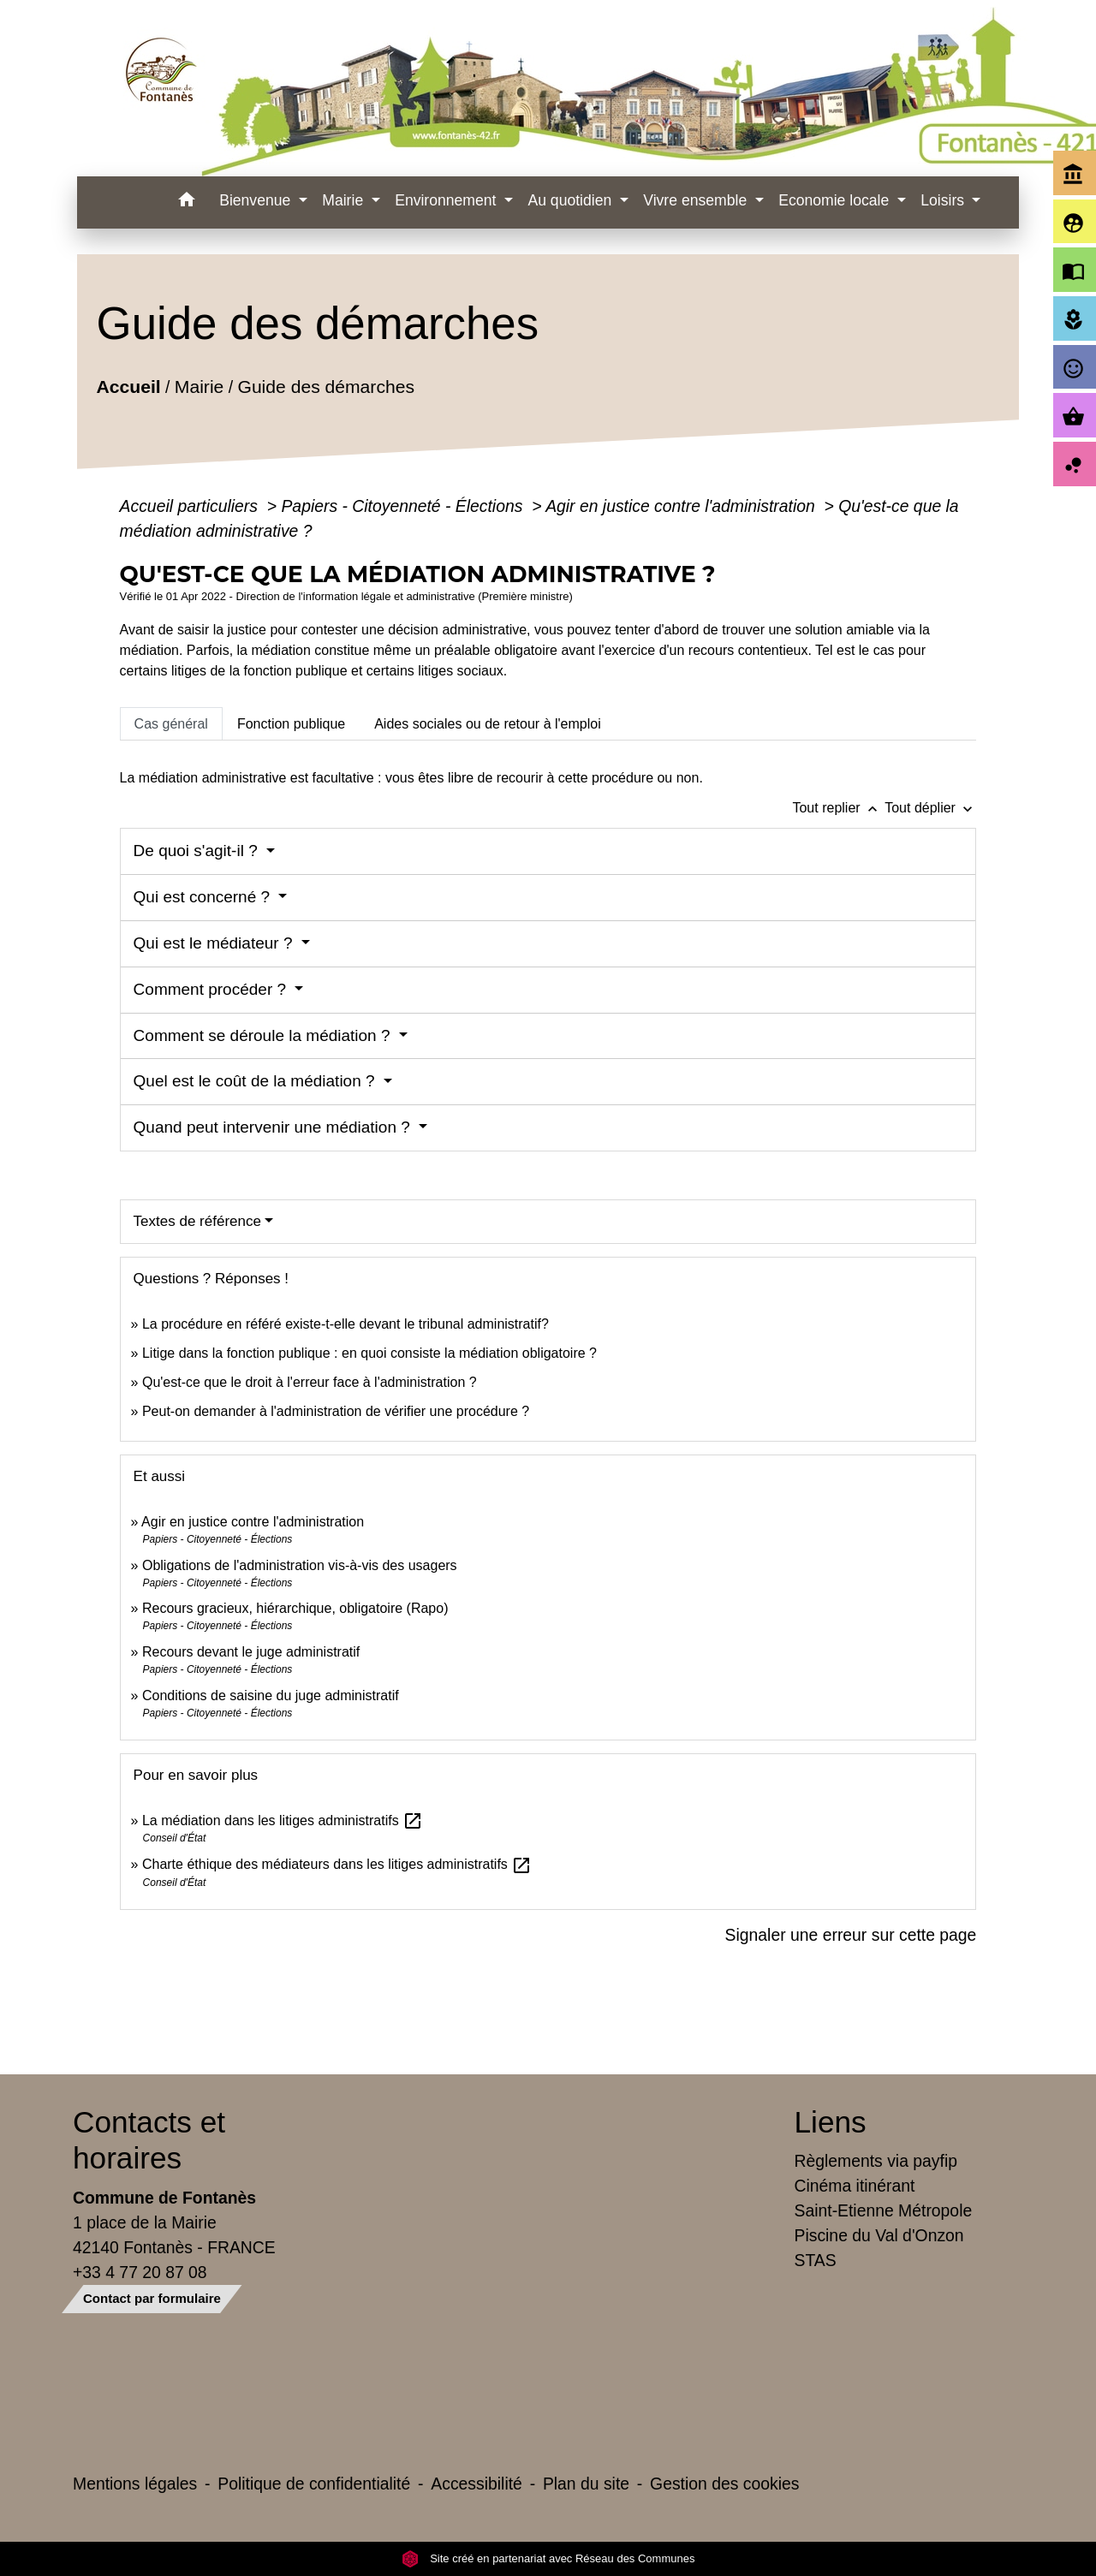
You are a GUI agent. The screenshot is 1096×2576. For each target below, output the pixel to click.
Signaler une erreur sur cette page (851, 1934)
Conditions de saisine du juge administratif (270, 1695)
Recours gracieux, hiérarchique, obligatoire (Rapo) (295, 1608)
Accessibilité (476, 2483)
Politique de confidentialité (313, 2483)
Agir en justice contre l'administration (682, 506)
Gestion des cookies (724, 2483)
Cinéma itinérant (855, 2185)
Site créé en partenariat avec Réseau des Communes (548, 2558)
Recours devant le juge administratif (251, 1652)
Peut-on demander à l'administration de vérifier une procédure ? (335, 1411)
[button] (186, 202)
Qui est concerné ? (204, 897)
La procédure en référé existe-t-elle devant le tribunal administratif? (345, 1324)
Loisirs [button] (944, 200)
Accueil (128, 386)
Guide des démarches (325, 386)
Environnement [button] (447, 200)
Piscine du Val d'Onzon (879, 2235)
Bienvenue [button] (257, 200)
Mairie (198, 386)
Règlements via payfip (876, 2160)
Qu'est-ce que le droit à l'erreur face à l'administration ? (309, 1382)
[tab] (171, 723)
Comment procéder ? (212, 989)
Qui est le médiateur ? (215, 943)
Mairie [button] (344, 200)
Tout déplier (930, 807)
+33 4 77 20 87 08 (140, 2272)
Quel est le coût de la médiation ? (256, 1081)
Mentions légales (135, 2483)
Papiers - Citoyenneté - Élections (404, 506)
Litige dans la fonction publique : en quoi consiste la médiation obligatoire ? (369, 1353)
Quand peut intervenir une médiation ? (274, 1127)
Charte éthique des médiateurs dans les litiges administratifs (337, 1864)
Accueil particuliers (191, 506)
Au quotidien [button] (571, 200)
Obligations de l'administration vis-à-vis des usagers (299, 1565)
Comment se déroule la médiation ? (264, 1035)
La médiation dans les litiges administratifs (282, 1820)
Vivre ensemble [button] (697, 200)
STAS (816, 2260)
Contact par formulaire (152, 2298)
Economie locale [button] (835, 200)
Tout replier (838, 807)
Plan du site (586, 2483)
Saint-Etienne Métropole (884, 2210)
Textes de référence (197, 1221)
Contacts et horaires (149, 2139)
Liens (831, 2122)
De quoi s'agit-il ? (198, 851)
